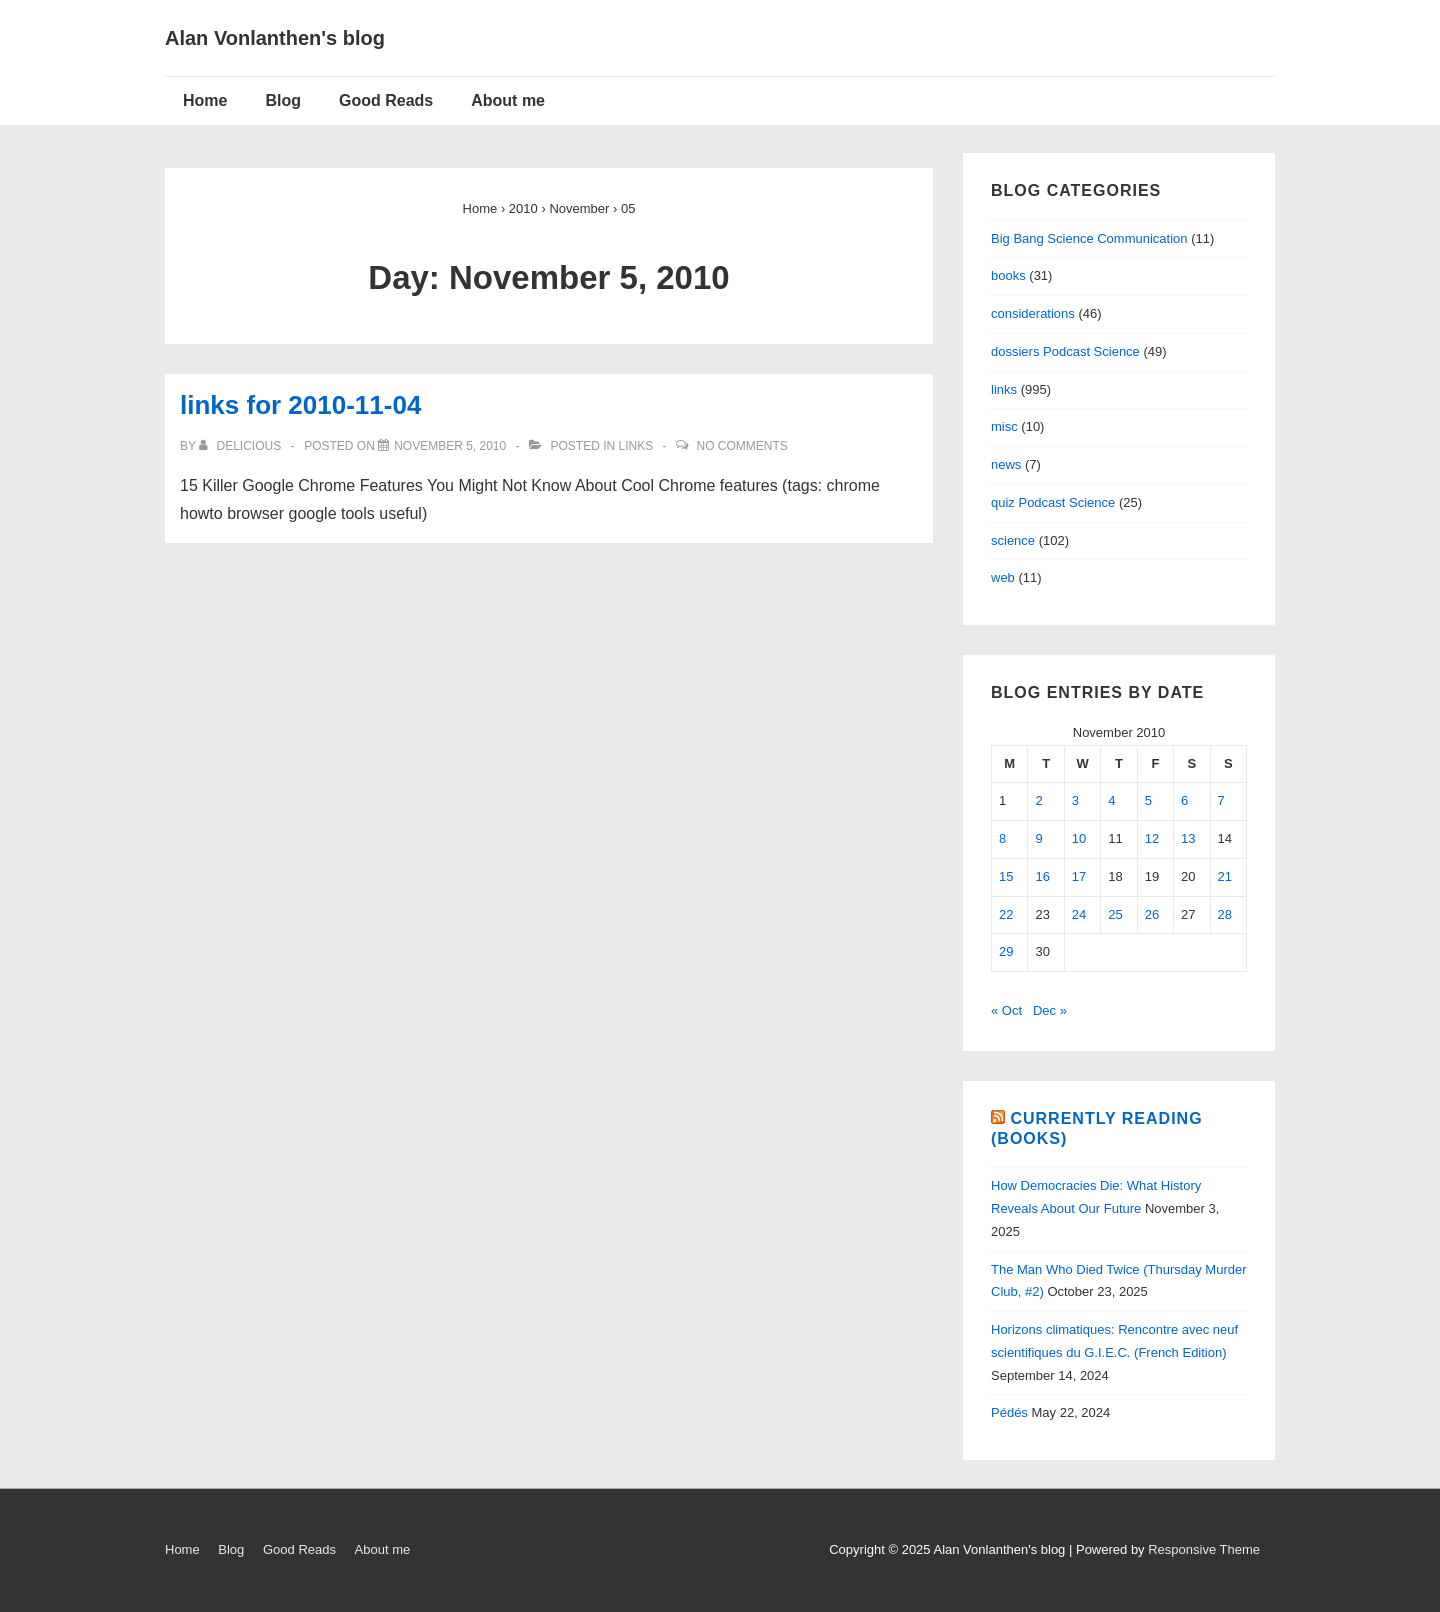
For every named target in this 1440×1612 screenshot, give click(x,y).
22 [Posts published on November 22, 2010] (1006, 914)
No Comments (742, 446)
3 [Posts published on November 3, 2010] (1075, 800)
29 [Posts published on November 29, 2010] (1006, 951)
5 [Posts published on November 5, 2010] (1148, 800)
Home (205, 100)
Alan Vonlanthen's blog (275, 38)
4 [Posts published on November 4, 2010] (1111, 800)
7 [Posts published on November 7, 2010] (1221, 800)
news (1006, 464)
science (1013, 540)
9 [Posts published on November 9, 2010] (1038, 838)
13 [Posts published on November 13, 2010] (1188, 838)
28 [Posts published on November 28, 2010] (1225, 914)
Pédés (1009, 1412)
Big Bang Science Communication (1089, 238)
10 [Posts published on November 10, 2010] (1079, 838)
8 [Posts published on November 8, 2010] (1002, 838)
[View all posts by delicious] (241, 446)
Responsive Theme (1204, 1549)
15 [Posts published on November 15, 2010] (1006, 876)
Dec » (1050, 1010)
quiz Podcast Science (1053, 502)
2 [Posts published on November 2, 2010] (1038, 800)
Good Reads (386, 100)
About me (508, 100)
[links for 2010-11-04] (450, 446)
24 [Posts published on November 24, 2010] (1079, 914)
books (1008, 275)
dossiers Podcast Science (1065, 351)
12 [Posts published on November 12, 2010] (1152, 838)
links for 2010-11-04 (300, 405)
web (1003, 577)
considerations (1033, 313)
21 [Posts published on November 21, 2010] (1225, 876)
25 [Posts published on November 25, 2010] (1115, 914)
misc (1004, 426)
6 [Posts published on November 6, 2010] (1184, 800)
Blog (283, 100)
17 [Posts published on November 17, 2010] (1079, 876)
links (636, 446)
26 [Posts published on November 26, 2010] (1152, 914)
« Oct (1006, 1010)
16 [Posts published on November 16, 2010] (1042, 876)
